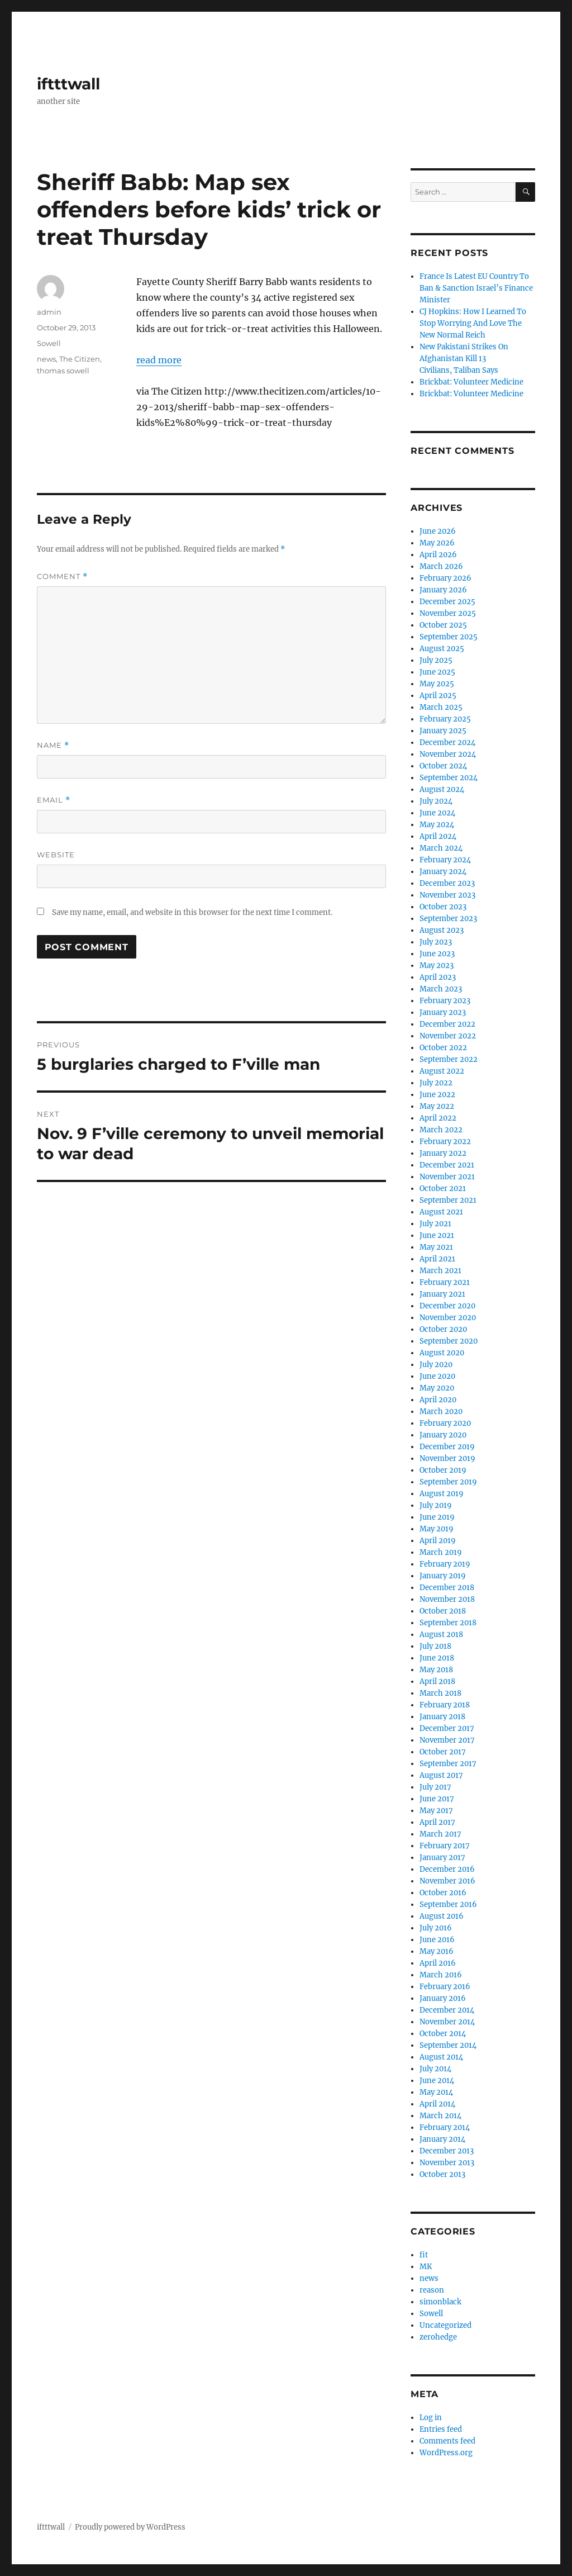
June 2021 (437, 1235)
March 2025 (441, 707)
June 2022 (437, 1094)
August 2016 (442, 1916)
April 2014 (437, 2104)
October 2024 (443, 766)
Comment (62, 576)
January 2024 (443, 871)
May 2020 (437, 1388)
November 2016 (447, 1881)
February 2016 (445, 1986)
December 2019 (447, 1446)
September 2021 (448, 1200)
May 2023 (437, 965)
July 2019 (436, 1505)
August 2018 (441, 1634)
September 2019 (448, 1482)
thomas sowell (63, 370)
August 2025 (442, 648)
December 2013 (447, 2151)
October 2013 (442, 2174)
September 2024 (449, 777)
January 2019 (443, 1576)
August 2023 (442, 930)
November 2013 (447, 2162)
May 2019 (437, 1529)
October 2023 (443, 907)
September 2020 (449, 1341)
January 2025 (443, 731)
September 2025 (449, 637)
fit (424, 2255)
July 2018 (435, 1646)
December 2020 (447, 1306)
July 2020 (436, 1364)
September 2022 (449, 1059)
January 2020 (443, 1435)
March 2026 (441, 566)
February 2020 (445, 1423)
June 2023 (437, 954)
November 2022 (448, 1036)
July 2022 (436, 1083)
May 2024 (437, 824)
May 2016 (437, 1951)
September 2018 (448, 1623)
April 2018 (437, 1681)
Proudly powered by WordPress (130, 2527)
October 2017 (443, 1752)
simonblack (440, 2302)
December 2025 (447, 601)
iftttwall (68, 83)
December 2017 (447, 1728)
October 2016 (443, 1892)
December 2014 (447, 2010)
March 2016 (441, 1975)
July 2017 (435, 1787)
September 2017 (448, 1763)
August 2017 (441, 1775)
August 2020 (442, 1353)
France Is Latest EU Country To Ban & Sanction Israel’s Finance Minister (476, 288)
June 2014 (437, 2080)
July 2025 (436, 660)
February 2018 (445, 1705)
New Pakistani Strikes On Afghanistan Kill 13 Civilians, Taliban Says (464, 358)
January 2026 (443, 590)
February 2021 (445, 1282)
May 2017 (436, 1810)
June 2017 (437, 1799)
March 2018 (440, 1693)
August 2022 (442, 1071)
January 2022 (443, 1153)
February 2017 (445, 1846)
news (46, 358)
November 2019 (447, 1458)
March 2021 (440, 1270)
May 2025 (437, 684)
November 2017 (447, 1740)
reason (432, 2290)
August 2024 (442, 789)
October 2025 (443, 625)
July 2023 (436, 942)
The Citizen (79, 358)
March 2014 (440, 2115)
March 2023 (441, 989)
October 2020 (443, 1329)
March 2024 (441, 848)
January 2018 (442, 1716)
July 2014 (435, 2069)
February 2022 (445, 1141)
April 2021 (437, 1259)
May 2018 (436, 1669)
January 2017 (442, 1857)
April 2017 (437, 1822)
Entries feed (441, 2429)
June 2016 (437, 1939)
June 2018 (437, 1658)
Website (56, 854)
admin (49, 311)
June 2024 (437, 813)
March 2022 (441, 1130)
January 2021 (442, 1294)
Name (53, 745)
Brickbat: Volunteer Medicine (471, 382)
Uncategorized (445, 2325)
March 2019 (441, 1552)
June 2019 (437, 1517)
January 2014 (442, 2139)
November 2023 (447, 895)
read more (159, 360)
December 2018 (447, 1587)
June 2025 (437, 672)
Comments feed (447, 2441)
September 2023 (448, 918)
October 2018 (443, 1611)
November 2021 (447, 1177)
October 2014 (443, 2033)
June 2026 (438, 531)
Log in (431, 2417)
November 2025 (448, 613)
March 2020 (441, 1411)
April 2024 (438, 836)
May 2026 (437, 543)
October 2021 (443, 1188)
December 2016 (447, 1869)
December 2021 (447, 1165)
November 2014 (447, 2022)
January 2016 (443, 1998)
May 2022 (437, 1106)
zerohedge (438, 2337)
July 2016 (436, 1928)
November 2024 (448, 754)
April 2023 (438, 977)
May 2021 (436, 1247)
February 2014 (445, 2127)
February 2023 (445, 1000)
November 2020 (448, 1317)
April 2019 (438, 1540)
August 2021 (441, 1212)
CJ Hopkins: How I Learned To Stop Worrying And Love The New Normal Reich (473, 323)
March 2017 (440, 1834)
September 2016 (448, 1904)
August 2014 (441, 2057)
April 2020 (438, 1400)
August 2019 (442, 1493)
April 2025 (438, 695)
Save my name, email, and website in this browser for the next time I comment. (192, 912)
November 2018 (447, 1599)
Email (53, 800)
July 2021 (435, 1223)
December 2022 (447, 1024)
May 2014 (436, 2092)
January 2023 (443, 1012)
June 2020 (437, 1376)
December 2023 (447, 883)
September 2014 (448, 2045)
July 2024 (436, 801)
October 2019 (443, 1470)
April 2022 (438, 1118)
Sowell (49, 343)
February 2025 (445, 719)
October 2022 (443, 1047)
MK (426, 2266)
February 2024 (445, 860)
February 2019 (445, 1564)
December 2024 (447, 742)
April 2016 (438, 1963)
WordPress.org (446, 2453)
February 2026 (445, 578)
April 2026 (438, 554)
